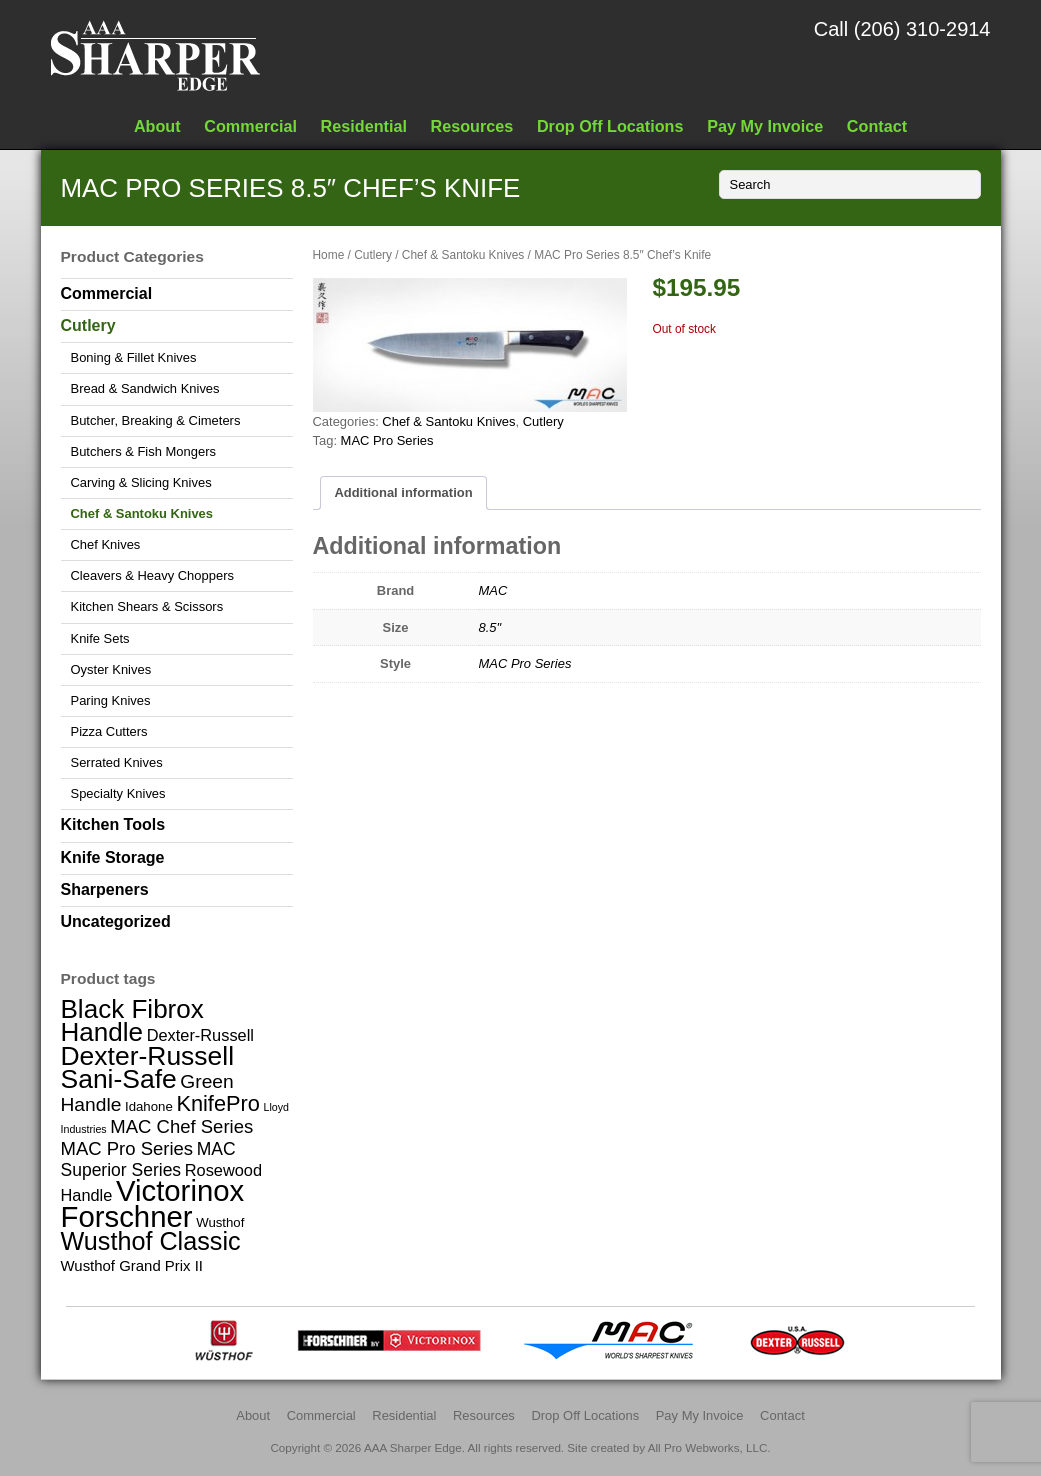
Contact (877, 126)
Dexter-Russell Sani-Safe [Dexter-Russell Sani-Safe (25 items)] (148, 1067)
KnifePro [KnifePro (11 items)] (217, 1103)
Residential (364, 126)
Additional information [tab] (403, 492)
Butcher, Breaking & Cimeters (156, 420)
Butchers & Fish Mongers (143, 451)
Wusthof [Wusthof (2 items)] (220, 1222)
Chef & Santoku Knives (463, 255)
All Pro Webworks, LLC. (709, 1447)
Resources (472, 126)
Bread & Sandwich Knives (145, 388)
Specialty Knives (118, 793)
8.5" (490, 627)
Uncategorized (116, 921)
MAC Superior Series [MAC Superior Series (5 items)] (148, 1159)
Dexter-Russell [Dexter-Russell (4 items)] (200, 1035)
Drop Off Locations (610, 126)
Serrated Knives (117, 762)
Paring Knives (111, 700)
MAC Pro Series (387, 440)
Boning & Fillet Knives (134, 357)
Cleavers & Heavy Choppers (152, 575)
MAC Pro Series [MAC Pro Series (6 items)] (127, 1148)
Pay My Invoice (765, 126)
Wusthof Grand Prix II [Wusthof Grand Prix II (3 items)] (132, 1265)
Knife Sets (100, 638)
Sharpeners (105, 889)
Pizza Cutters (109, 731)
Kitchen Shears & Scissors (147, 606)
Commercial (250, 126)
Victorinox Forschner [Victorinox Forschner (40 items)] (153, 1203)
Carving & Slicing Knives (141, 482)
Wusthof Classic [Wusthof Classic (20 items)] (151, 1241)
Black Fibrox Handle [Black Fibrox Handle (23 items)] (132, 1020)
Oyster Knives (111, 669)
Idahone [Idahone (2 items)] (149, 1106)
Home (329, 255)
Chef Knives (106, 544)
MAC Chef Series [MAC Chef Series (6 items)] (181, 1126)
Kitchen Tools (113, 824)
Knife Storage (113, 857)
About (157, 126)
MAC (493, 590)
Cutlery (373, 255)
